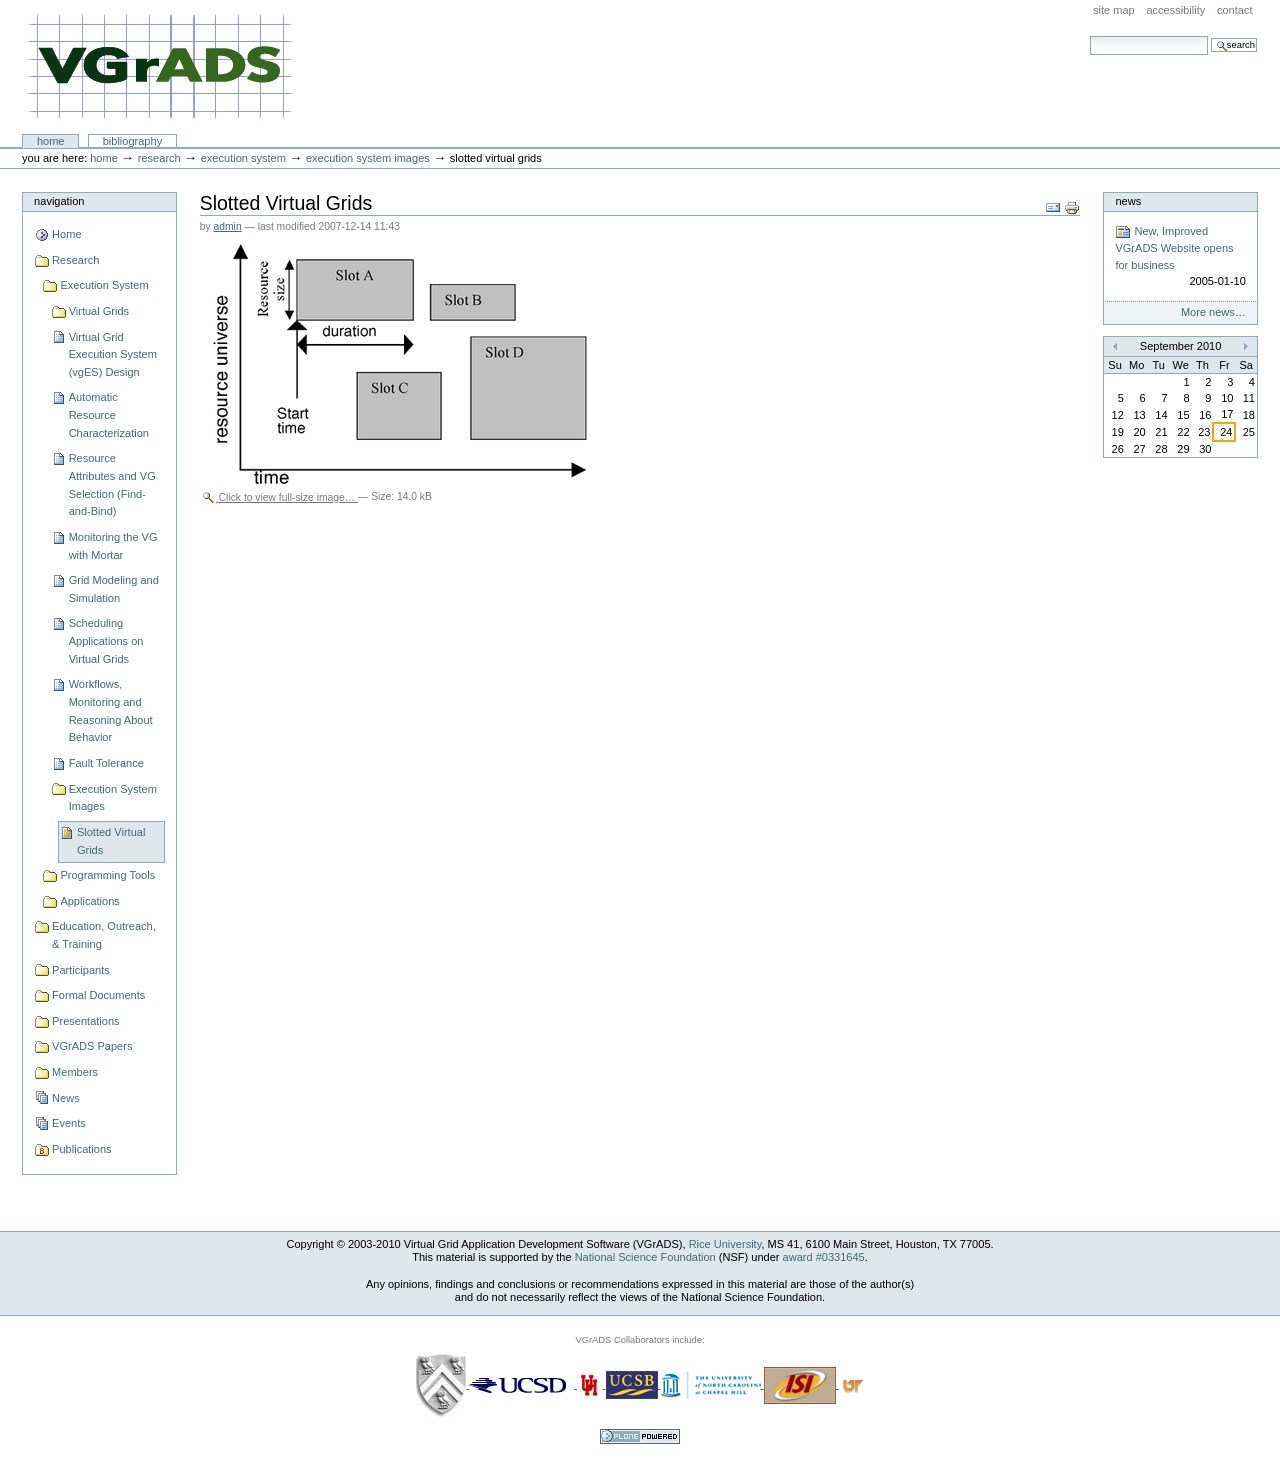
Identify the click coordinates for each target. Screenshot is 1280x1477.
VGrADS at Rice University (159, 67)
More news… (1213, 312)
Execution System (243, 158)
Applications (89, 901)
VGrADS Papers (92, 1046)
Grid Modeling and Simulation (114, 589)
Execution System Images (368, 158)
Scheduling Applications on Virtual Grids (106, 640)
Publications (81, 1149)
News (66, 1098)
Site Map (1114, 10)
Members (75, 1072)
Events (69, 1123)
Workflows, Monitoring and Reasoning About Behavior (111, 710)
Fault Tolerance (106, 763)
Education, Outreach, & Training (104, 935)
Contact (1235, 10)
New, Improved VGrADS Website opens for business (1180, 257)
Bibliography (133, 141)
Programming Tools (107, 875)
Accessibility (1175, 10)
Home (51, 141)
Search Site (1089, 35)
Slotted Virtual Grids (111, 841)
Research (159, 158)
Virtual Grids (99, 311)
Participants (81, 970)
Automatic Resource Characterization (109, 414)
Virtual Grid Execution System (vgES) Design (113, 354)
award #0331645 (824, 1257)
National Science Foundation (645, 1257)
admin (228, 226)
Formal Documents (98, 995)
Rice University (725, 1244)
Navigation (59, 201)
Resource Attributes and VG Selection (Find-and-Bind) (112, 484)
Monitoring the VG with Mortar (113, 546)
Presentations (85, 1021)
